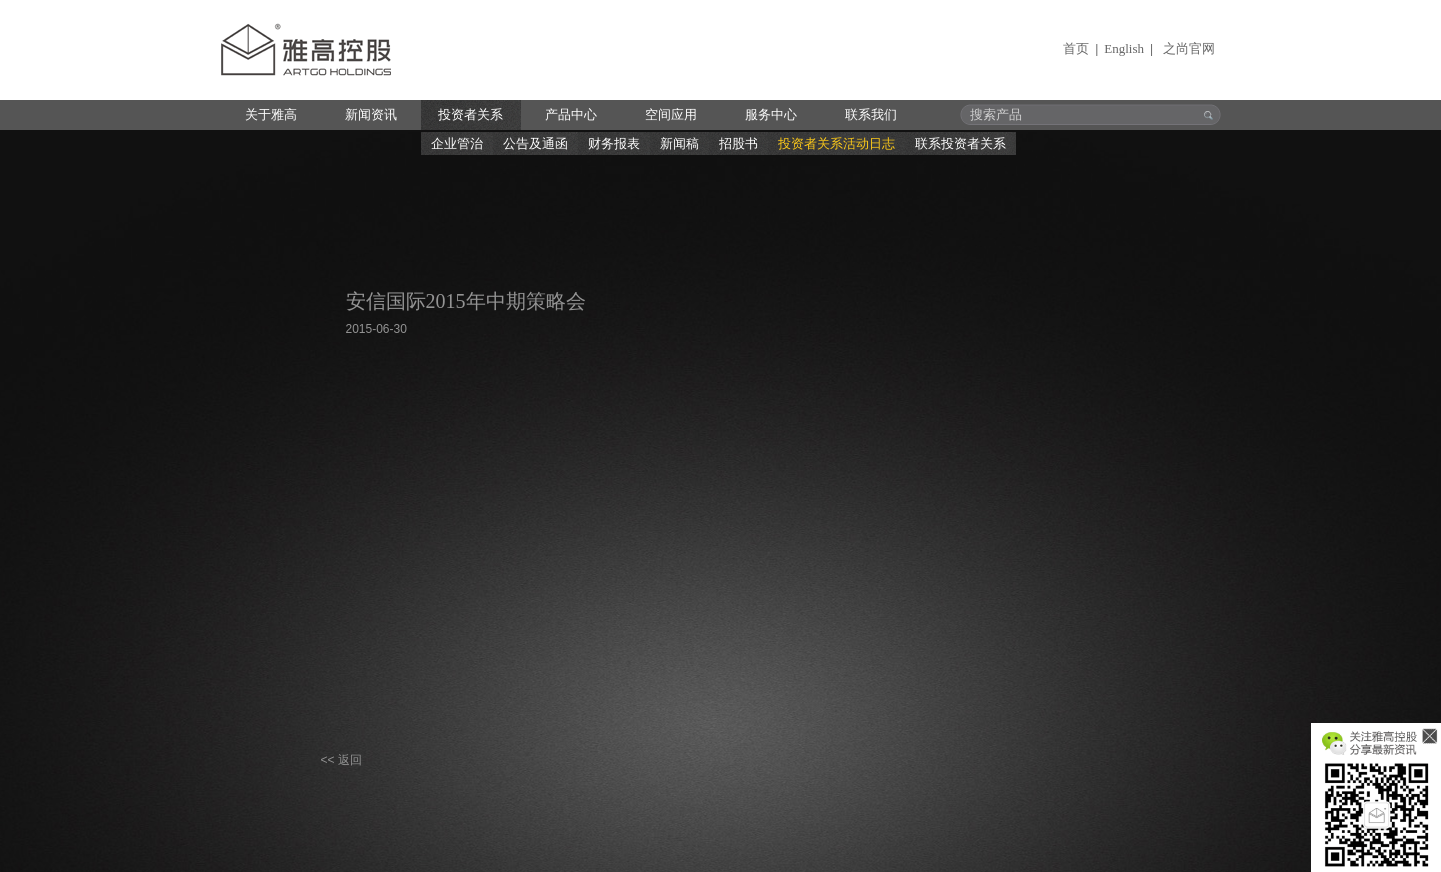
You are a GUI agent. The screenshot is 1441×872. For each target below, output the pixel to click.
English (1124, 48)
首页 (1076, 48)
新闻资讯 (371, 114)
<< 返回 (341, 760)
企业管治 (457, 143)
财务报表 (614, 143)
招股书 (738, 143)
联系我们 (871, 114)
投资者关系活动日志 (836, 143)
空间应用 (671, 114)
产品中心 (571, 114)
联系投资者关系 (960, 143)
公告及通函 (535, 143)
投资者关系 (470, 114)
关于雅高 (271, 114)
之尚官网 (1189, 48)
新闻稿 (679, 143)
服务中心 (771, 114)
